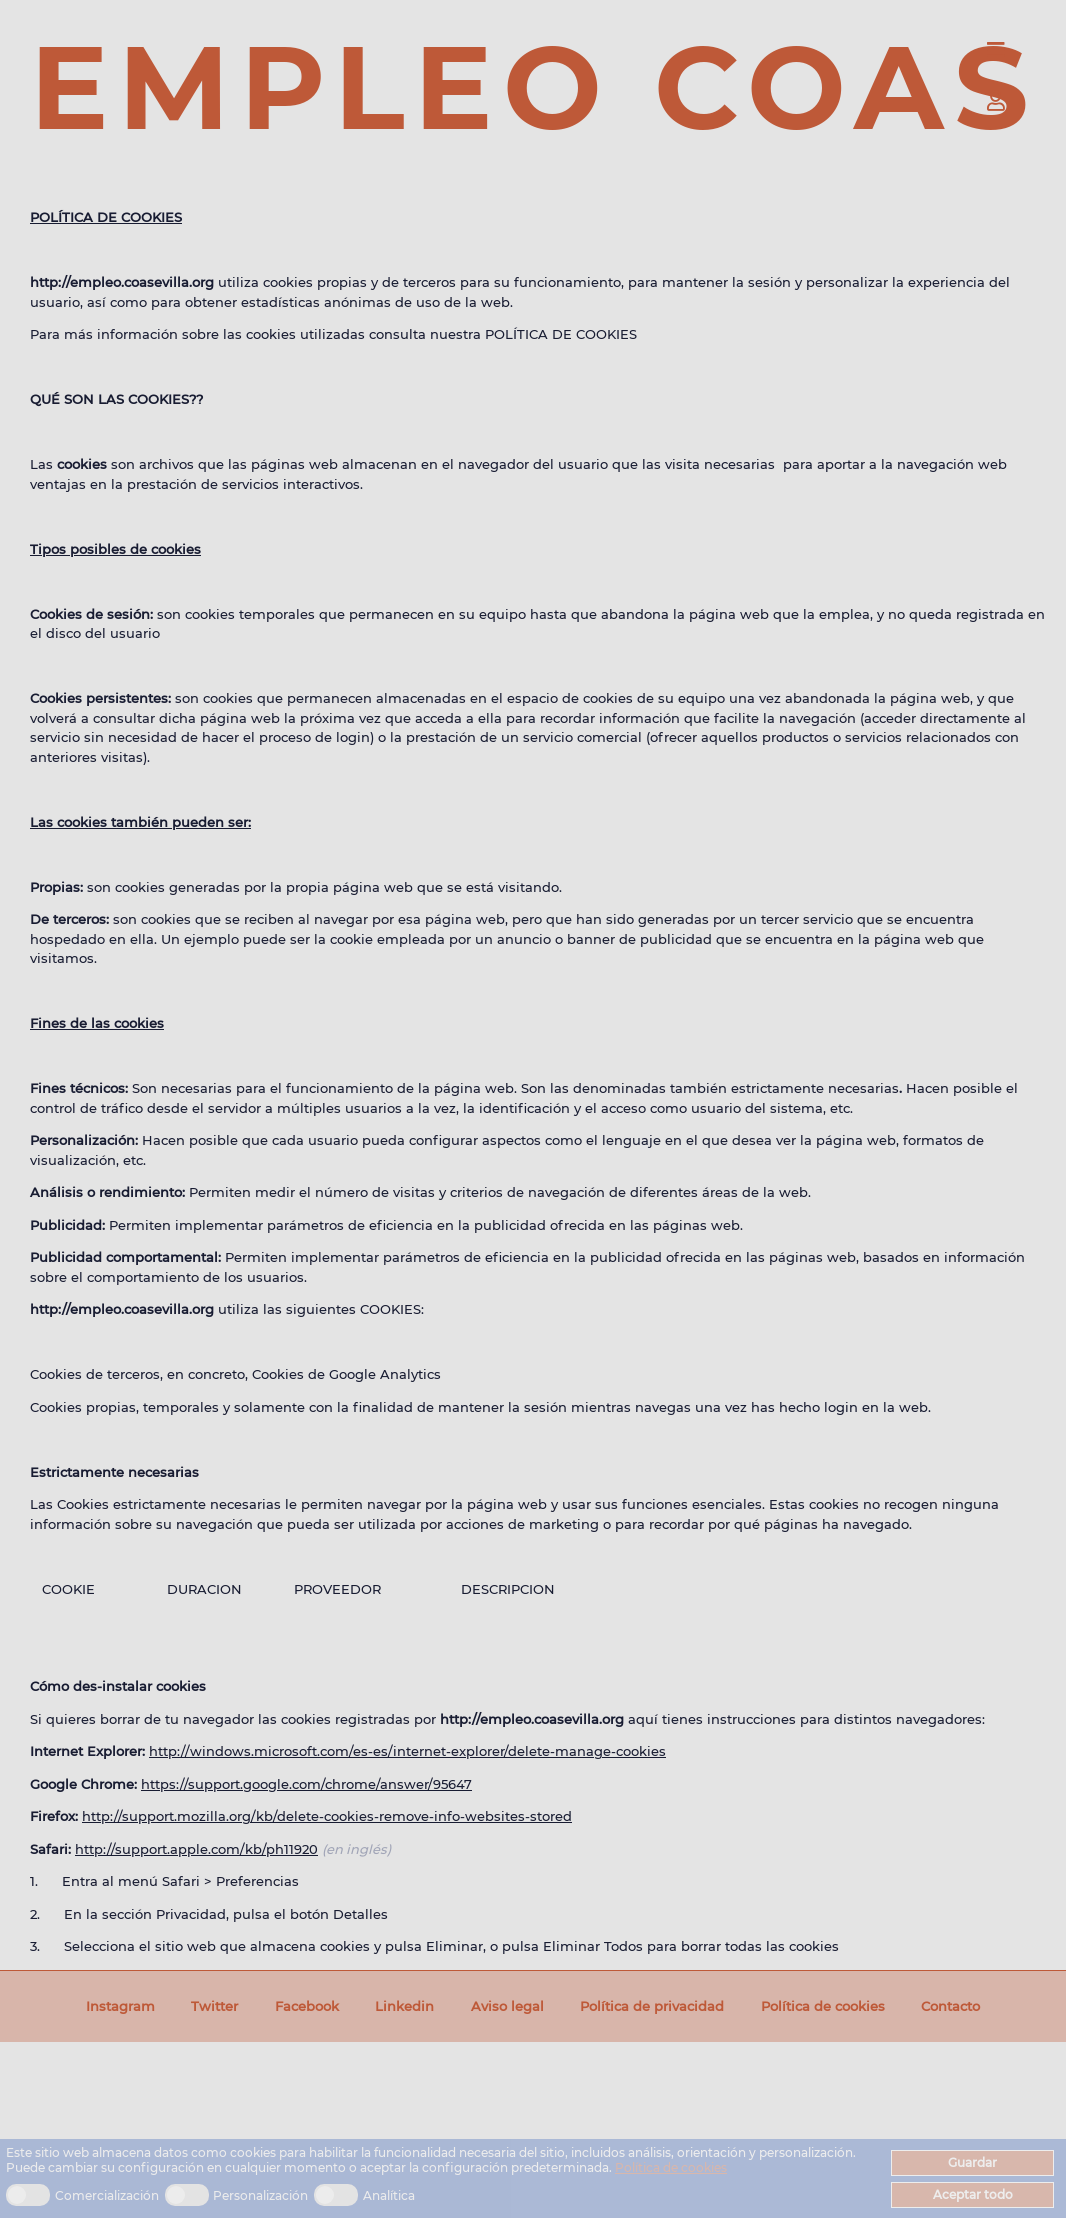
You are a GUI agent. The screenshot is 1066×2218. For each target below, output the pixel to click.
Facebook (307, 2006)
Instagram (120, 2006)
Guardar (972, 2162)
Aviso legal (507, 2006)
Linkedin (404, 2006)
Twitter (214, 2006)
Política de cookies (671, 2167)
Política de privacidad (652, 2006)
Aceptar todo (973, 2194)
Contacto (950, 2006)
